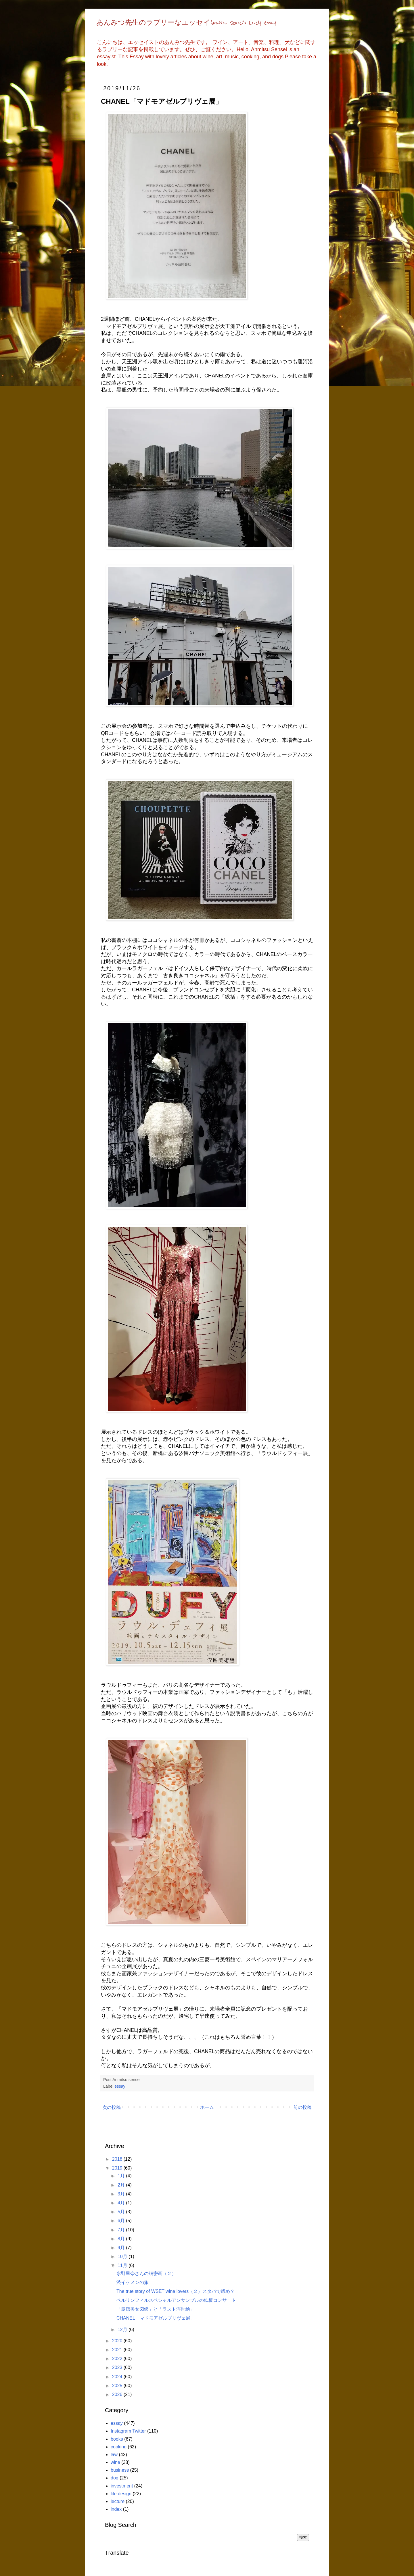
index (116, 2509)
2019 (118, 2168)
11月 (123, 2265)
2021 (118, 2349)
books (117, 2439)
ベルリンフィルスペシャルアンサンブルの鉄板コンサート (176, 2300)
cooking (118, 2446)
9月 (122, 2247)
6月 (122, 2220)
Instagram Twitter (128, 2431)
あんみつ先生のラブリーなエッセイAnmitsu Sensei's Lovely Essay (186, 23)
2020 (118, 2340)
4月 (122, 2202)
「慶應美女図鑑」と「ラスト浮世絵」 (155, 2309)
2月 (122, 2185)
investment (122, 2485)
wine (115, 2462)
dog (114, 2477)
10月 (123, 2256)
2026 (118, 2394)
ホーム (207, 2107)
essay (119, 2086)
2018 (118, 2159)
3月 (122, 2193)
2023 (118, 2367)
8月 (122, 2238)
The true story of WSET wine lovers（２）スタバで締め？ (175, 2291)
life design (121, 2493)
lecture (117, 2501)
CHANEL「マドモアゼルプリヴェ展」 (155, 2318)
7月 (122, 2229)
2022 (118, 2358)
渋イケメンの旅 (132, 2282)
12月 (123, 2329)
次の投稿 (111, 2107)
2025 (118, 2385)
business (120, 2470)
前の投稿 (302, 2107)
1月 (122, 2175)
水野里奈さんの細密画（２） (146, 2273)
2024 (118, 2376)
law (114, 2454)
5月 (122, 2211)
